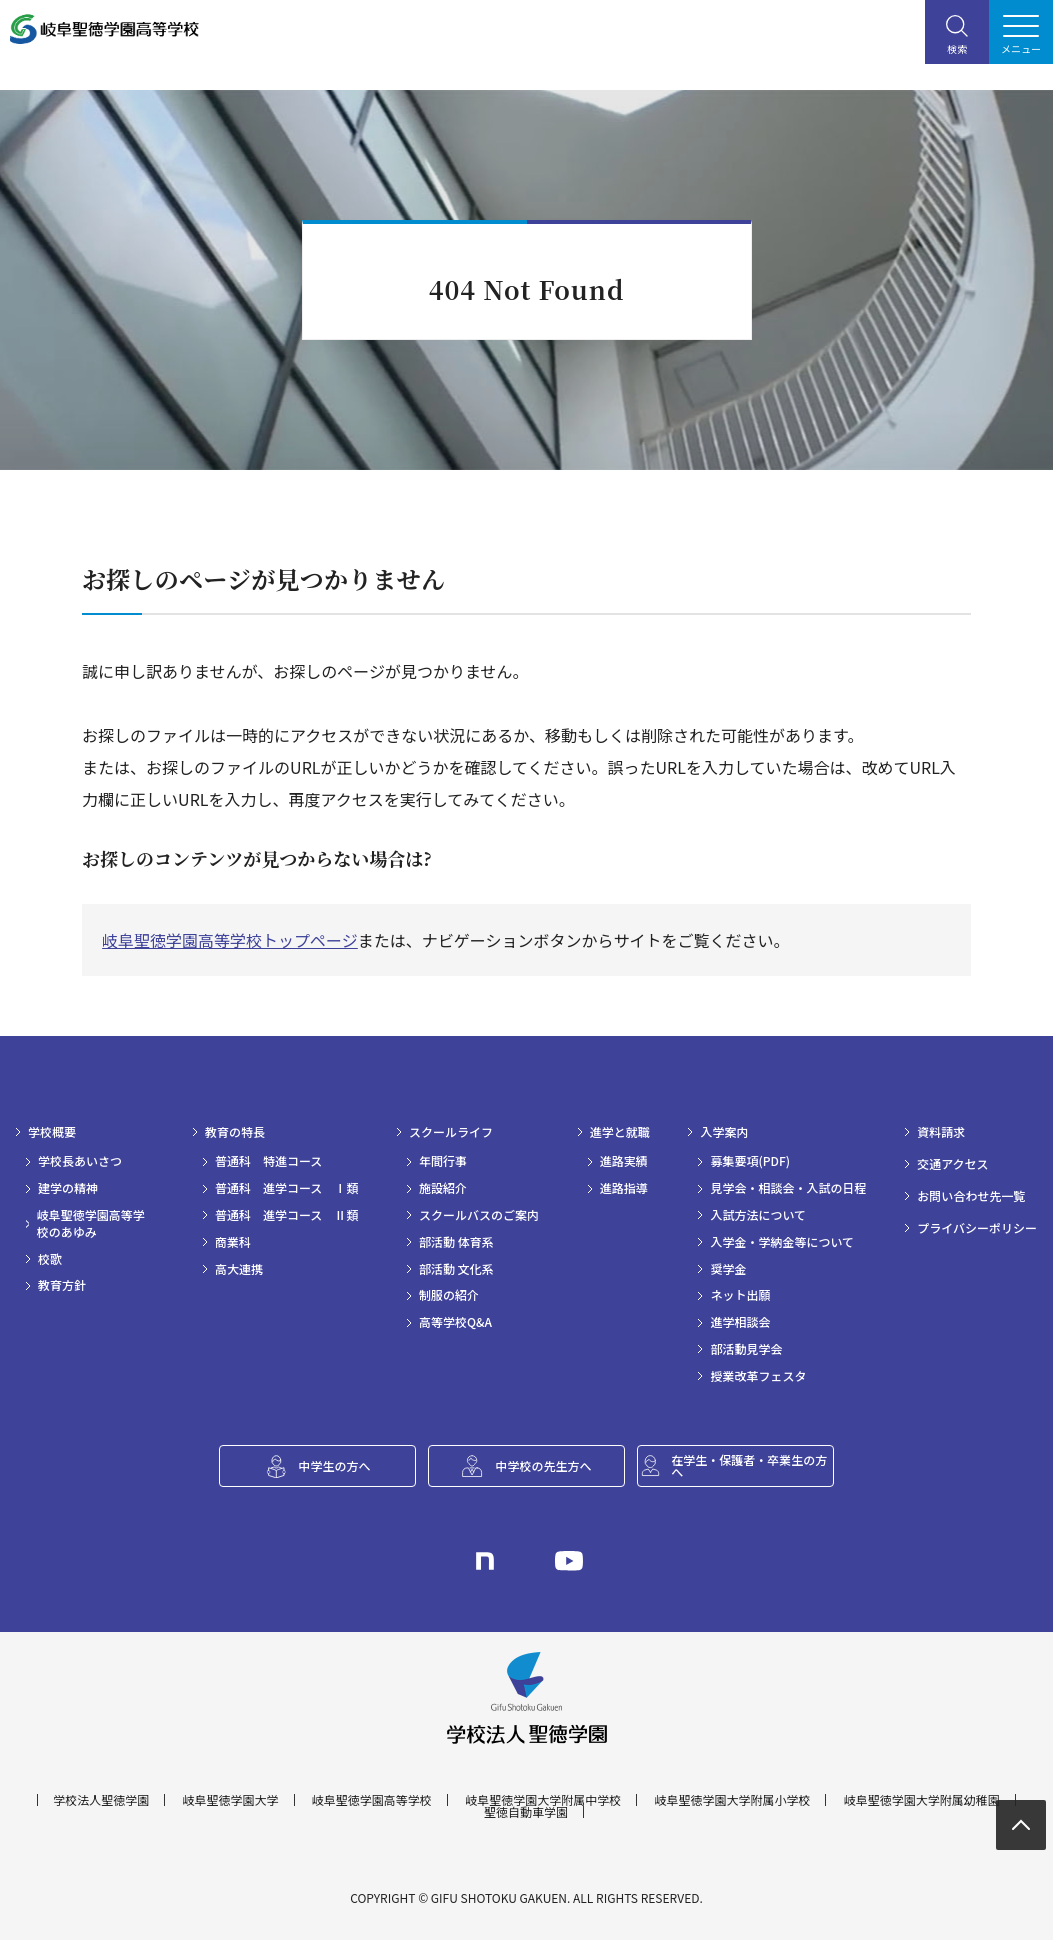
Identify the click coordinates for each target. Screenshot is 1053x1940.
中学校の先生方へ (543, 1465)
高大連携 (239, 1269)
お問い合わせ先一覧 (971, 1196)
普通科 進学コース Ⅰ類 (286, 1188)
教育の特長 (235, 1132)
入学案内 (724, 1132)
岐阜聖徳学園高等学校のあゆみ (91, 1223)
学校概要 (52, 1132)
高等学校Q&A (455, 1322)
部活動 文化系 (456, 1269)
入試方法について (758, 1215)
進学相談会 (740, 1322)
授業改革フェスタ (758, 1376)
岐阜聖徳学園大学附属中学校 (543, 1800)
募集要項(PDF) (750, 1161)
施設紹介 (443, 1188)
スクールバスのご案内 (479, 1215)
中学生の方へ (334, 1465)
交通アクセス (952, 1164)
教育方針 (62, 1285)
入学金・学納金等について (782, 1242)
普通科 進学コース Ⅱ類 (286, 1215)
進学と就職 (620, 1132)
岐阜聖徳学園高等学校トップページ (230, 940)
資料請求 (941, 1132)
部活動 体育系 (456, 1242)
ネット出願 (740, 1295)
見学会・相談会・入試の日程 (788, 1188)
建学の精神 (68, 1188)
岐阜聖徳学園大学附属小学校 (732, 1800)
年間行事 (443, 1161)
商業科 (233, 1242)
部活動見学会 (746, 1349)
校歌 (50, 1259)
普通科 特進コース (268, 1161)
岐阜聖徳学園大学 (231, 1800)
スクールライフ (451, 1132)
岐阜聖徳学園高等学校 (372, 1800)
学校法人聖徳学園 (101, 1800)
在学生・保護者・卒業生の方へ (749, 1465)
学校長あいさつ (80, 1161)
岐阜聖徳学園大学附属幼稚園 (922, 1800)
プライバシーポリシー (977, 1228)
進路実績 (624, 1161)
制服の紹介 (449, 1295)
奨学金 (728, 1269)
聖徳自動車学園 (526, 1812)
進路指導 (624, 1188)
